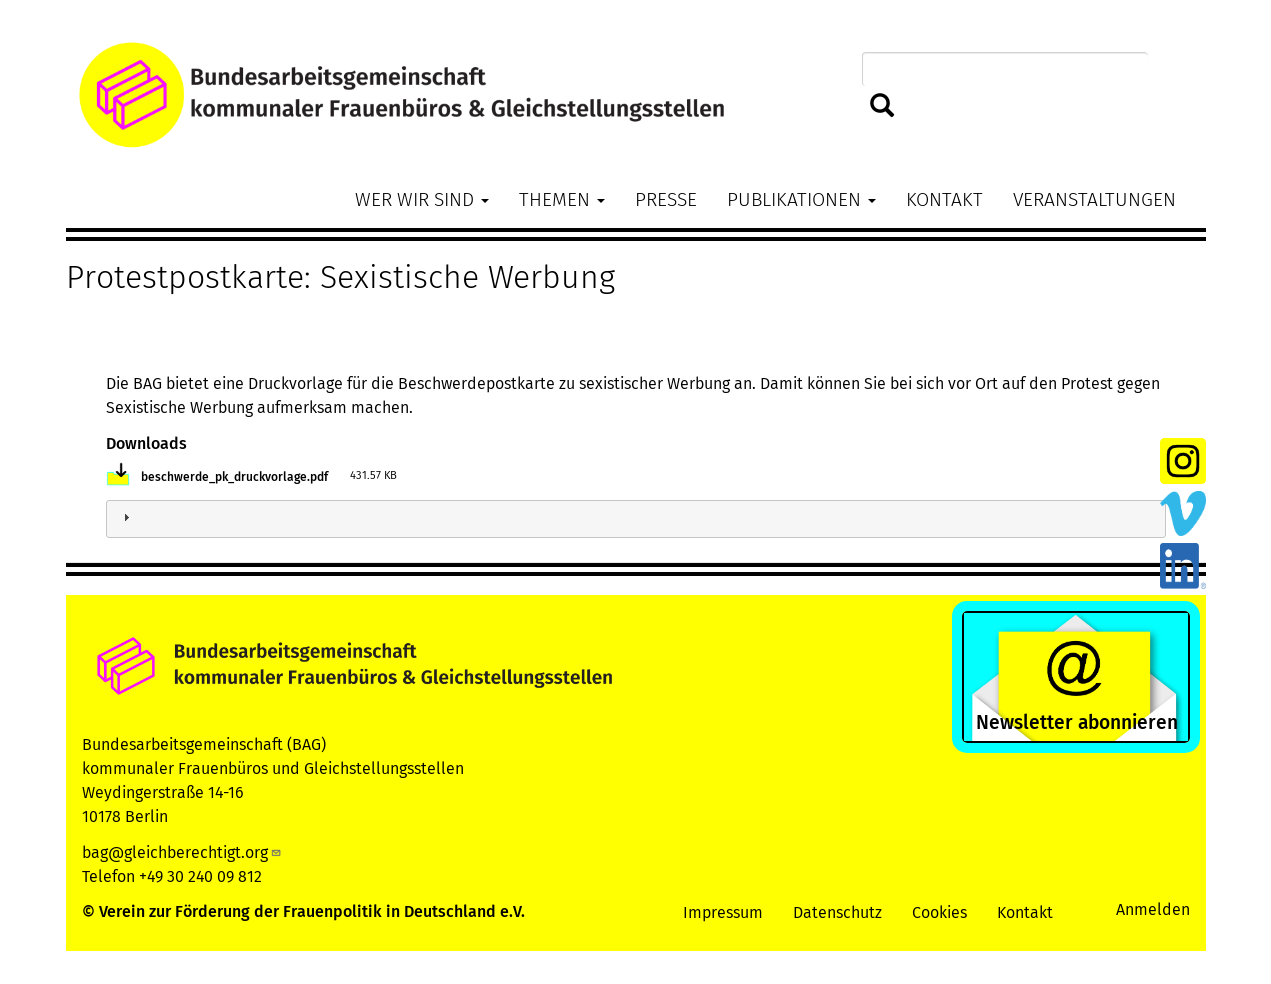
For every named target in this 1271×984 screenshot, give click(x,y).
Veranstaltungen (1094, 199)
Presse (666, 199)
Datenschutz (837, 912)
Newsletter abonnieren (1077, 722)
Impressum (723, 912)
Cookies (939, 912)
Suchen (882, 106)
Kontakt (944, 199)
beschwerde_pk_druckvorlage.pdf (234, 477)
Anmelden (1153, 909)
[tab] (636, 519)
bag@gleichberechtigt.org (182, 852)
